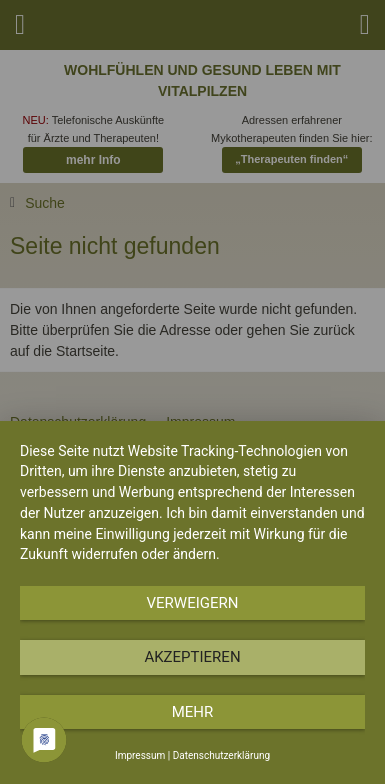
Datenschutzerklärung (221, 755)
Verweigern (193, 603)
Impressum (140, 755)
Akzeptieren (192, 657)
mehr (193, 712)
